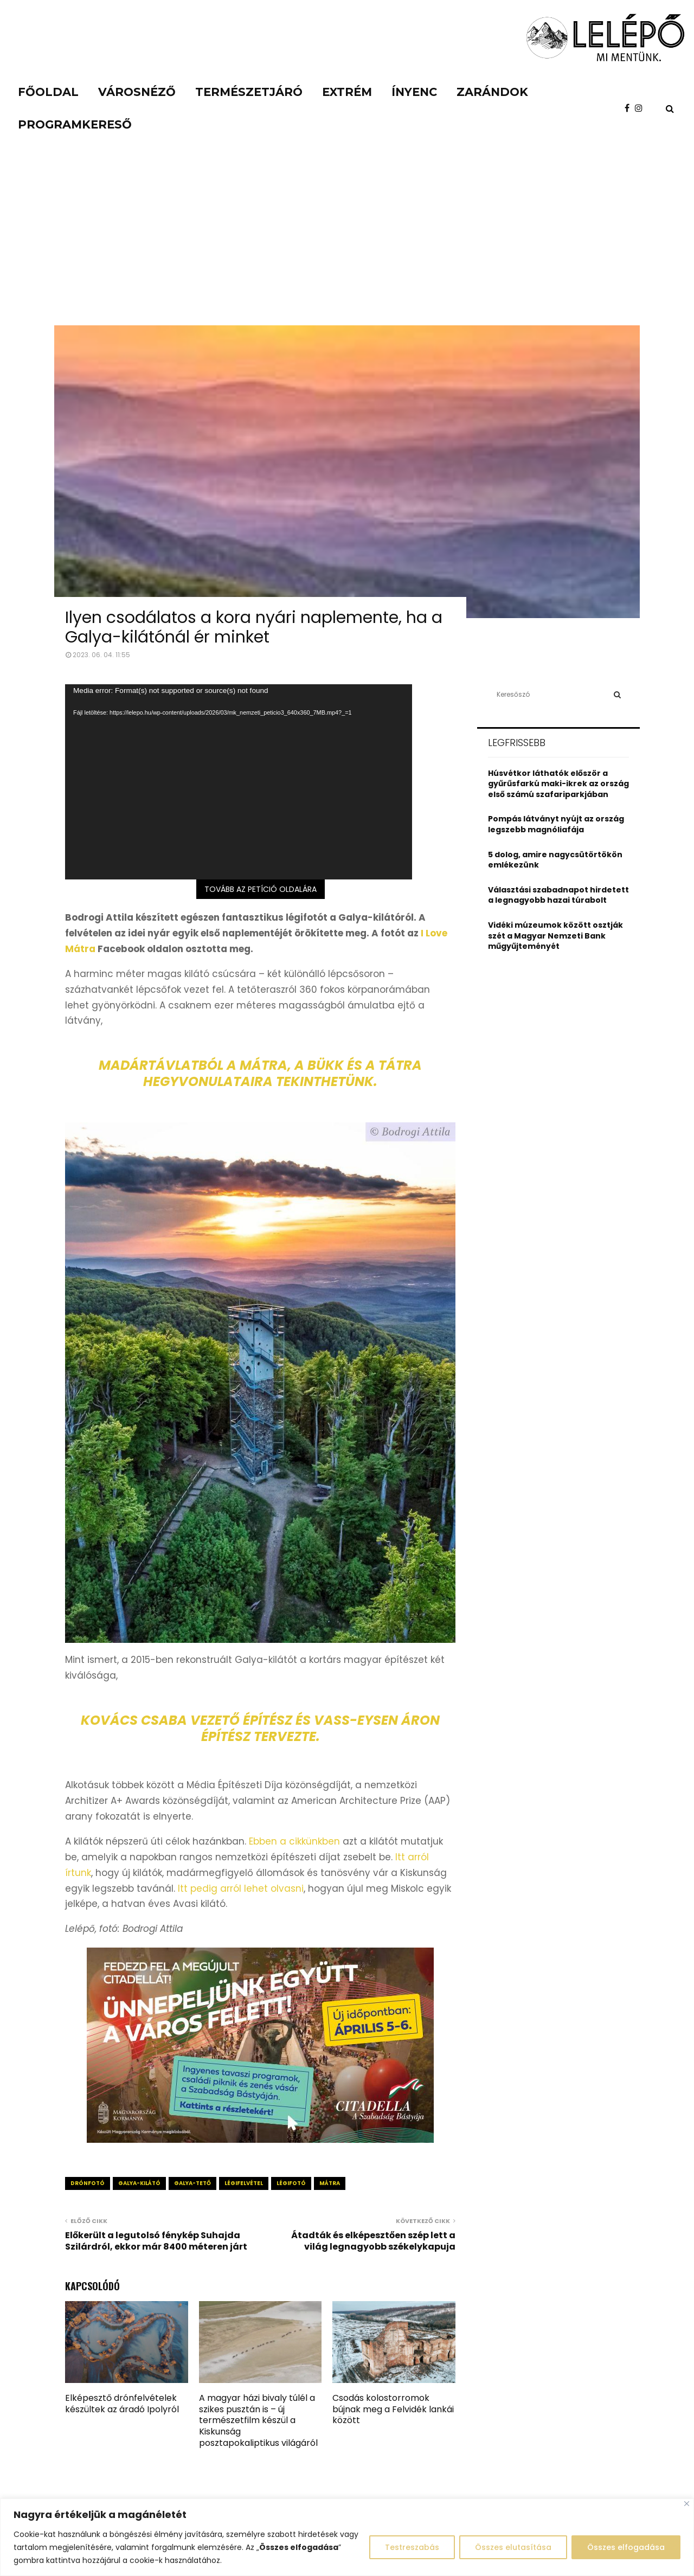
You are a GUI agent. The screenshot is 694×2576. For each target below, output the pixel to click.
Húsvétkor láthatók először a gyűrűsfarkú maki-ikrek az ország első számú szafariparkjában (558, 784)
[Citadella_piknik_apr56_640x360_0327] (260, 2139)
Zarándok (492, 92)
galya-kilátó (139, 2183)
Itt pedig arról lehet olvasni (241, 1888)
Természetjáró (249, 92)
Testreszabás (412, 2547)
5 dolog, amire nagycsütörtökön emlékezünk (555, 860)
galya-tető (192, 2183)
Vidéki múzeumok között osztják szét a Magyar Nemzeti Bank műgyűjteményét (555, 936)
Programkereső (75, 124)
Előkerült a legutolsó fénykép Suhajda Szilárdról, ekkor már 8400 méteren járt (156, 2241)
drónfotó (87, 2183)
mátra (329, 2183)
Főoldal (48, 92)
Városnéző (137, 92)
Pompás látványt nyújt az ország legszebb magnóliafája (556, 824)
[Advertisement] (347, 244)
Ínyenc (414, 92)
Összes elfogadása (626, 2547)
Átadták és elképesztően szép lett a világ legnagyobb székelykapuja (373, 2241)
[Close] (686, 2503)
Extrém (347, 92)
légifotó (291, 2183)
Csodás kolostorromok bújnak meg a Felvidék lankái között (393, 2409)
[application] (238, 781)
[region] (347, 2537)
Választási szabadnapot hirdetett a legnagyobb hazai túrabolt (558, 895)
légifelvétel (243, 2183)
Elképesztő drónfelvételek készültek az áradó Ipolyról (122, 2404)
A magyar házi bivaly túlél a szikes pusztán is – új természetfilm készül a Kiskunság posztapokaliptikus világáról (258, 2420)
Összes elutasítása (513, 2547)
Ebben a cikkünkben (294, 1841)
